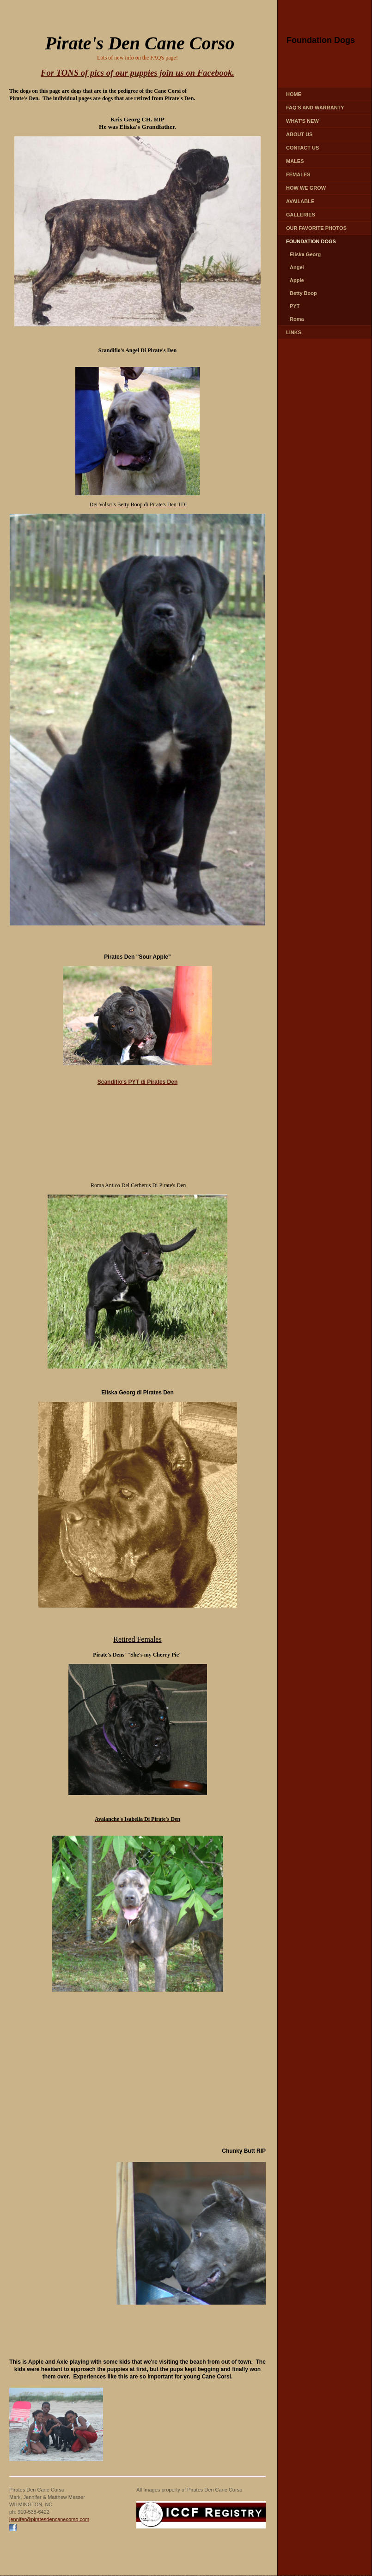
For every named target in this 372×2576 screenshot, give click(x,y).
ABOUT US (299, 134)
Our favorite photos (316, 228)
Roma (297, 319)
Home (293, 94)
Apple (297, 280)
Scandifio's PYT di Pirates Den (138, 1082)
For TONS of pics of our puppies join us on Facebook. (137, 73)
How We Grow (306, 188)
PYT (294, 306)
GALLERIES (300, 214)
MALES (295, 161)
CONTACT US (302, 147)
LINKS (293, 332)
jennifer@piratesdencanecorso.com (49, 2519)
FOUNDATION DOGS (311, 241)
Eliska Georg (305, 254)
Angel (297, 267)
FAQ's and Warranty (315, 107)
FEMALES (298, 174)
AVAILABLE (300, 201)
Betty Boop (303, 293)
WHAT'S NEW (302, 121)
